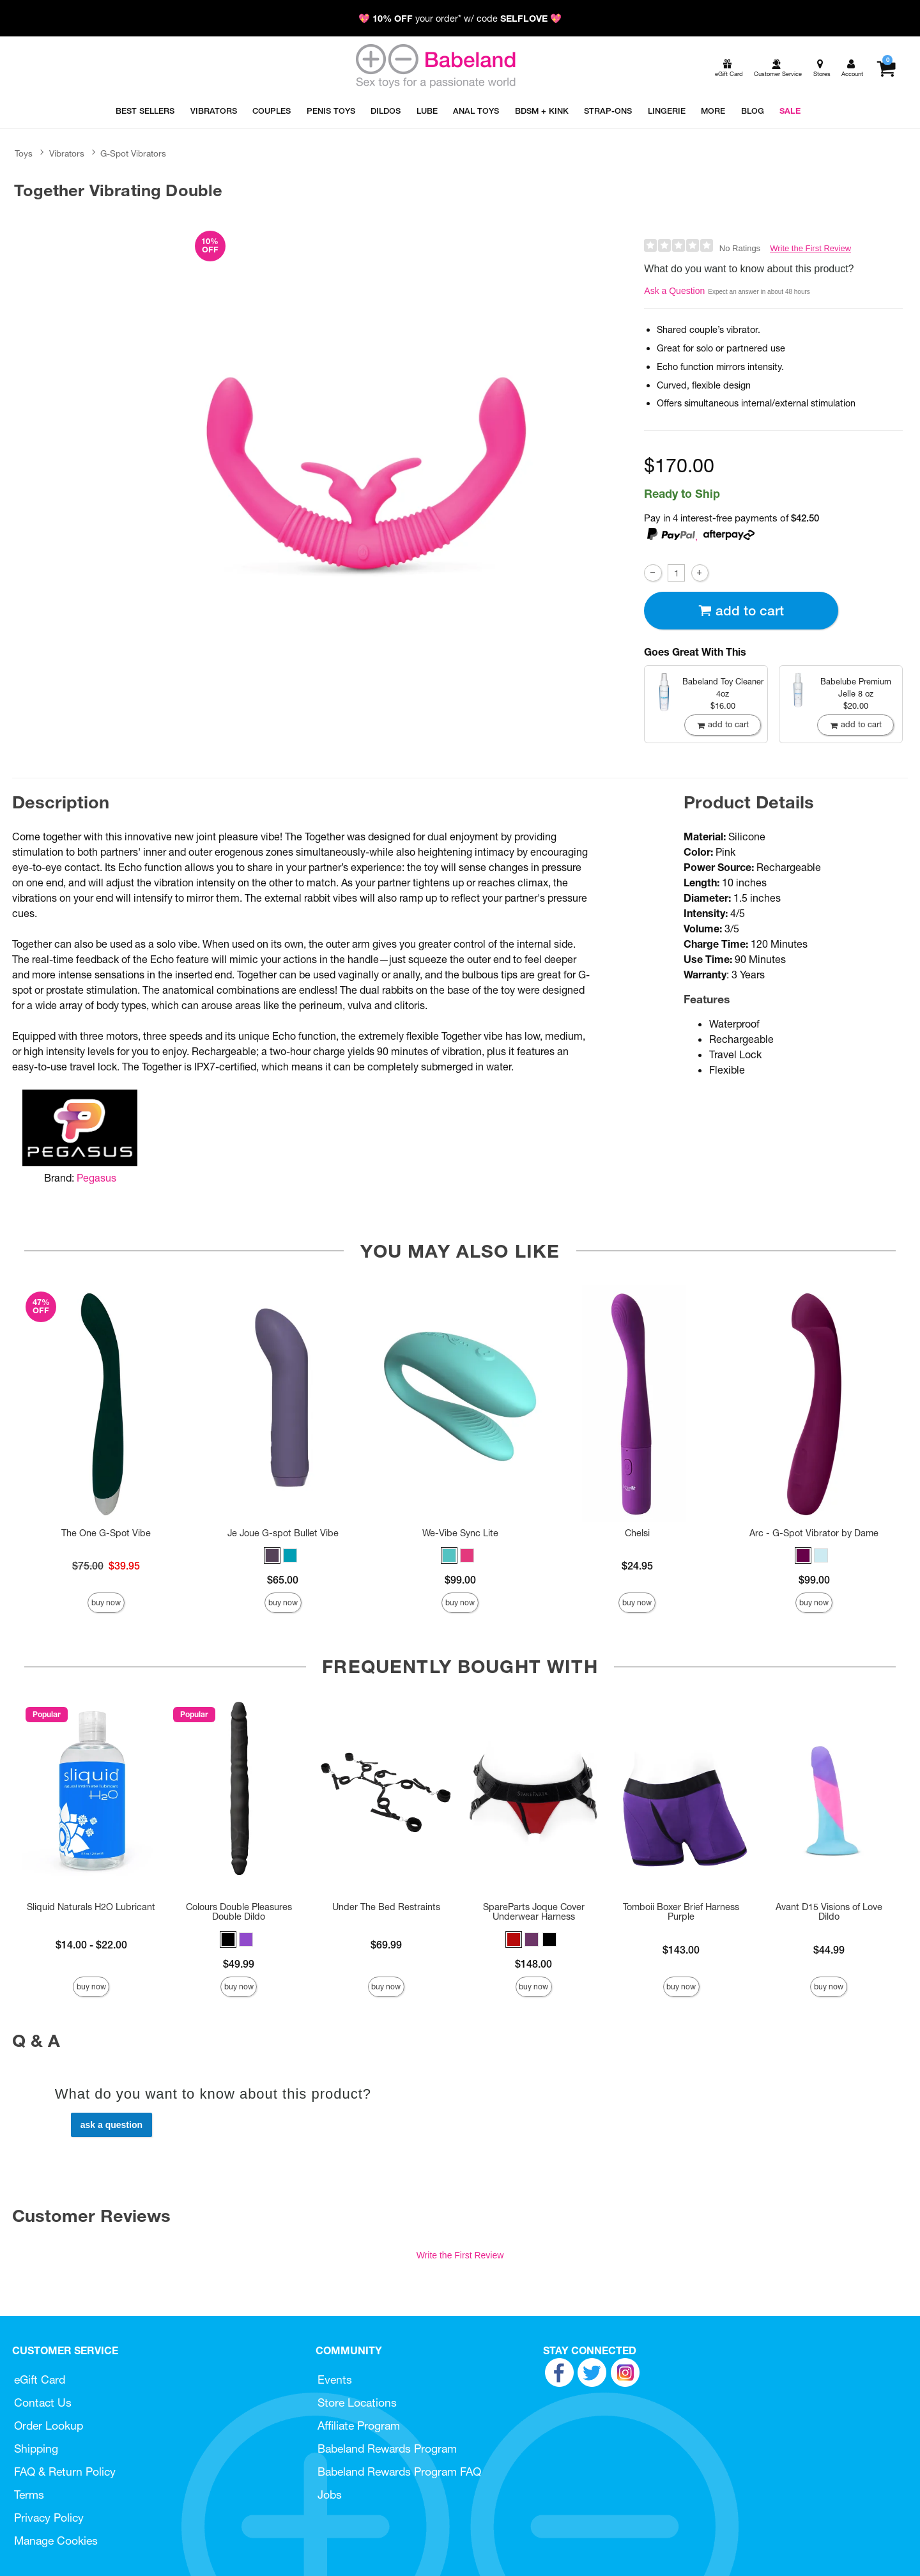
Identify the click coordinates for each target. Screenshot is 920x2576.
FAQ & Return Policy (65, 2471)
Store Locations (357, 2402)
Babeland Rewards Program (387, 2448)
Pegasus (96, 1177)
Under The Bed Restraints (386, 1907)
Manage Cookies (56, 2540)
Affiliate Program (359, 2425)
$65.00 (282, 1579)
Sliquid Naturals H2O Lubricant (91, 1907)
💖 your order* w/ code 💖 (460, 18)
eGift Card (39, 2379)
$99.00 (460, 1579)
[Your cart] (886, 68)
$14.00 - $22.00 (91, 1944)
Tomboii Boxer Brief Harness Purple (681, 1912)
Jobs (330, 2494)
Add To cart (741, 610)
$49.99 (238, 1963)
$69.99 (386, 1944)
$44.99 (829, 1949)
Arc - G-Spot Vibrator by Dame (813, 1533)
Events (335, 2379)
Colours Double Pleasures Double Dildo (239, 1912)
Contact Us (43, 2402)
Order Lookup (48, 2425)
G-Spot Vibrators (133, 153)
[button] (272, 1555)
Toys (24, 153)
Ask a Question (674, 291)
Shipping (36, 2448)
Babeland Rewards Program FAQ (399, 2471)
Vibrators (66, 153)
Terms (29, 2494)
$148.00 (533, 1963)
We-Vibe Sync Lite (460, 1533)
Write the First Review (810, 248)
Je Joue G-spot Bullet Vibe (283, 1533)
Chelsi (637, 1533)
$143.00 (681, 1949)
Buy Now (106, 1602)
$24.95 (637, 1565)
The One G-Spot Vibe (106, 1533)
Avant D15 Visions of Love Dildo (829, 1912)
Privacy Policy (49, 2517)
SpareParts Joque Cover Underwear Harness (534, 1912)
